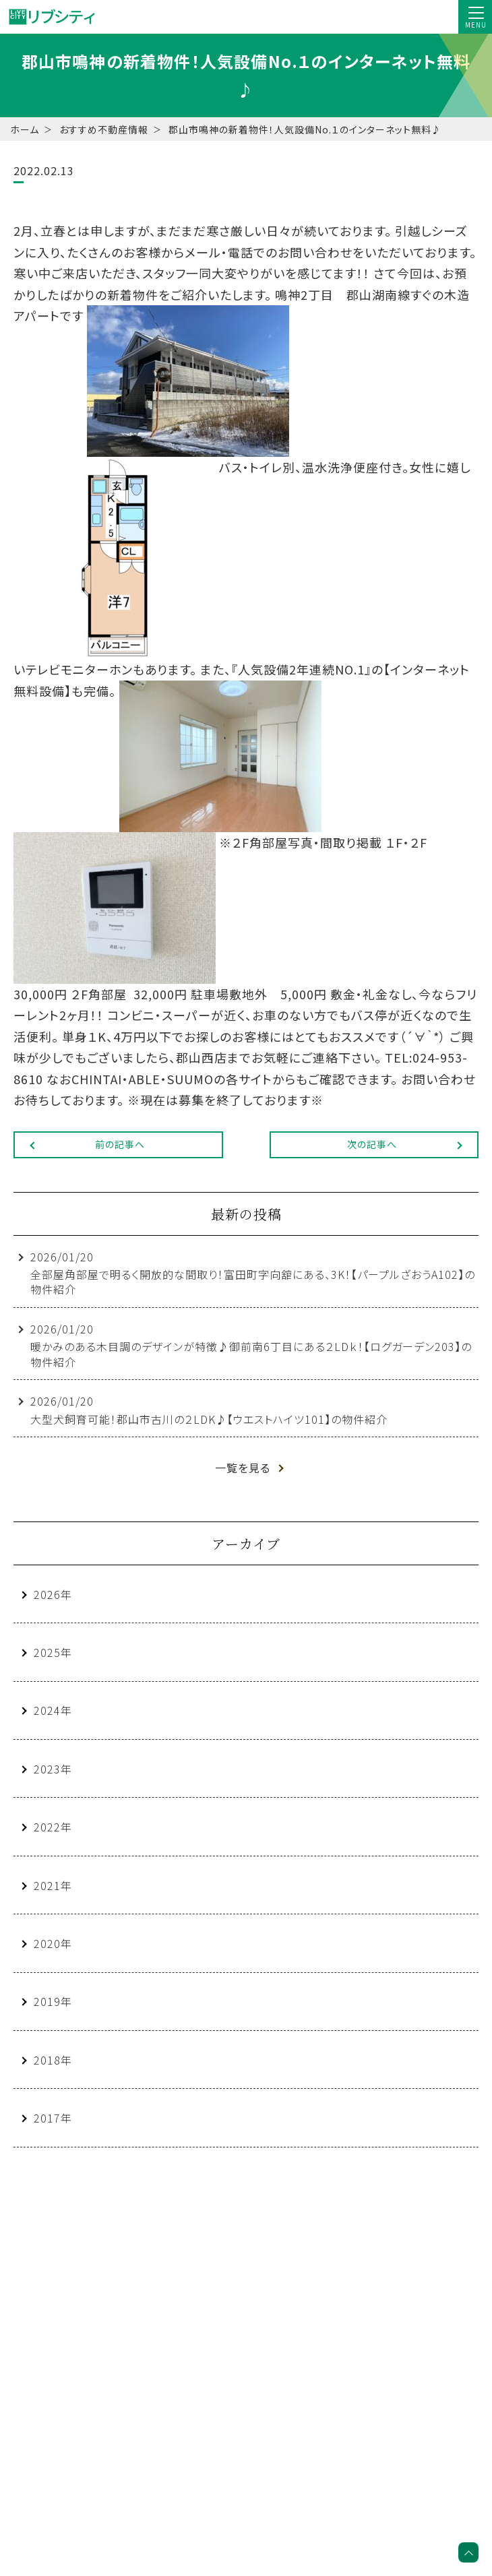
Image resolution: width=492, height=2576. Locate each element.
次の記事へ (372, 1144)
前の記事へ (120, 1144)
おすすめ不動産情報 (103, 129)
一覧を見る (242, 1467)
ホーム (24, 129)
